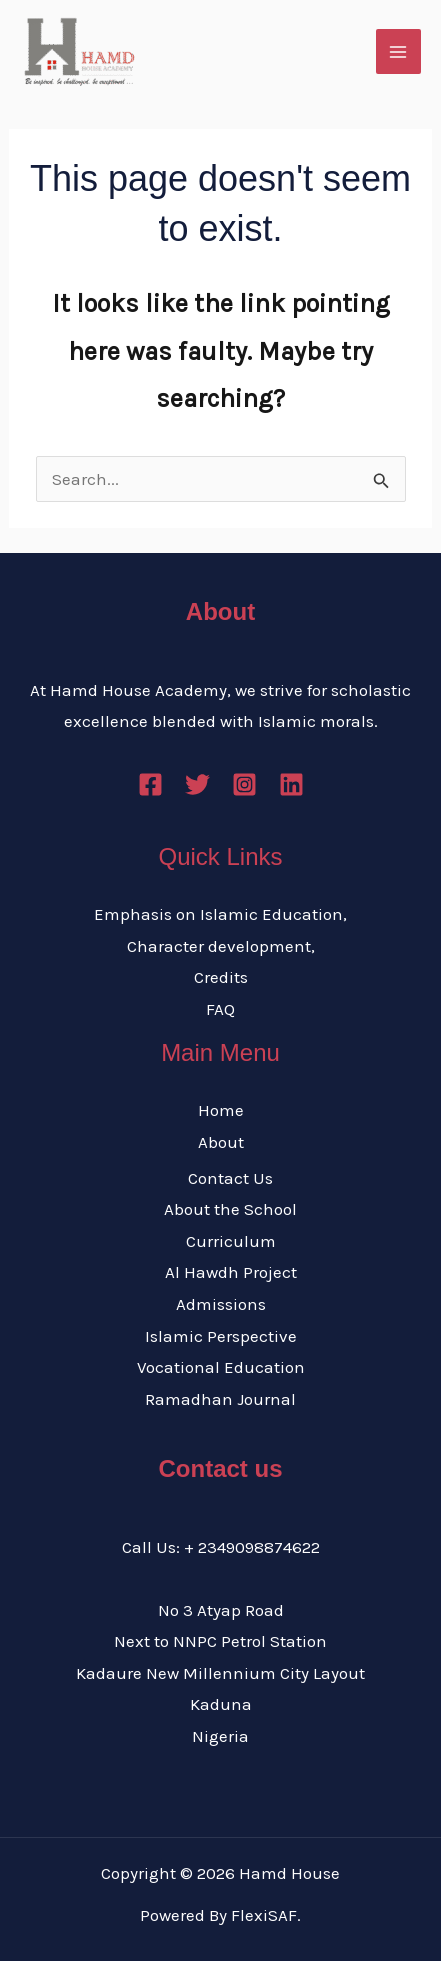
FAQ (220, 1009)
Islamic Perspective (221, 1336)
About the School (230, 1209)
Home (221, 1110)
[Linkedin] (291, 784)
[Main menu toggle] (399, 52)
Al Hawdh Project (231, 1272)
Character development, (221, 946)
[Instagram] (244, 784)
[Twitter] (197, 784)
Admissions (221, 1304)
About (221, 1142)
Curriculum (231, 1241)
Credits (221, 977)
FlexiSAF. (266, 1915)
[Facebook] (150, 784)
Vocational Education (221, 1367)
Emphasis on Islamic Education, (220, 914)
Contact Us (230, 1178)
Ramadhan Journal (220, 1399)
